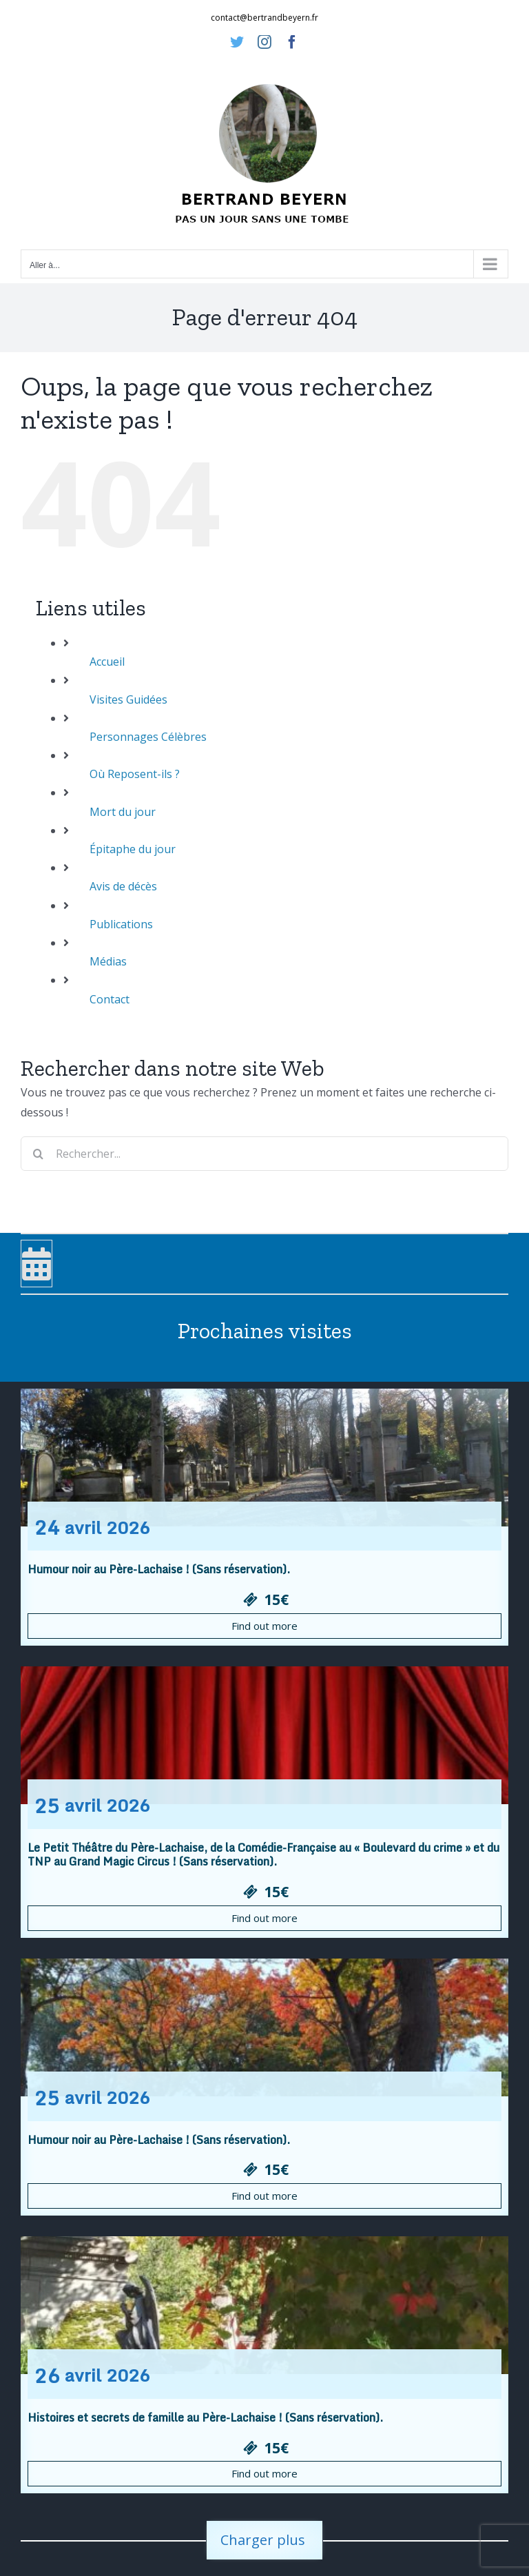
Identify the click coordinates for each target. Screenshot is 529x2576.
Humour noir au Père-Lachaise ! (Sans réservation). (159, 1569)
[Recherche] (38, 1153)
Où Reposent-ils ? (135, 773)
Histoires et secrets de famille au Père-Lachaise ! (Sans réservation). (205, 2417)
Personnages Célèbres (148, 736)
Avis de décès (123, 886)
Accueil (107, 661)
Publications (121, 924)
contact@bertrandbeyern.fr (264, 17)
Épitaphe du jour (133, 849)
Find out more (264, 1626)
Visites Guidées (128, 699)
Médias (108, 961)
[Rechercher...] (264, 1153)
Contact (109, 999)
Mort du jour (123, 811)
